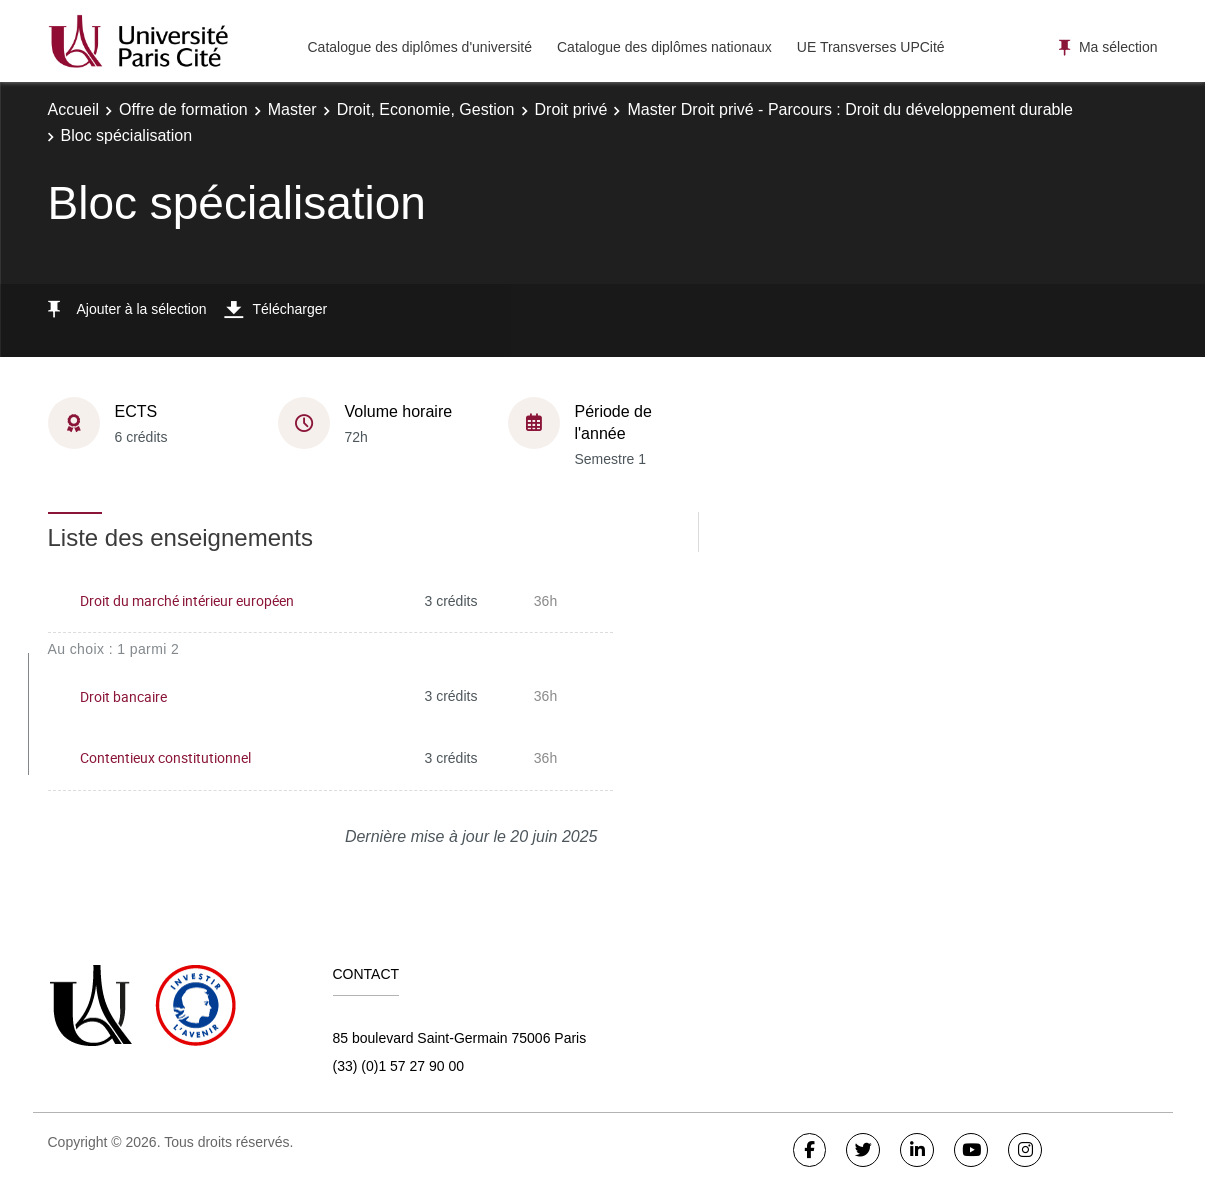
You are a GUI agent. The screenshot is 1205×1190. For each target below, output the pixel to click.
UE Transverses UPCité (871, 47)
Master (292, 109)
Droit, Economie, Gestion (426, 109)
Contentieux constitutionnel (165, 757)
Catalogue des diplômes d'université (420, 47)
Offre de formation (183, 109)
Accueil (74, 109)
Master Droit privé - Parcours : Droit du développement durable (850, 109)
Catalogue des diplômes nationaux (664, 47)
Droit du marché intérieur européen (187, 600)
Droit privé (571, 109)
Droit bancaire (123, 696)
